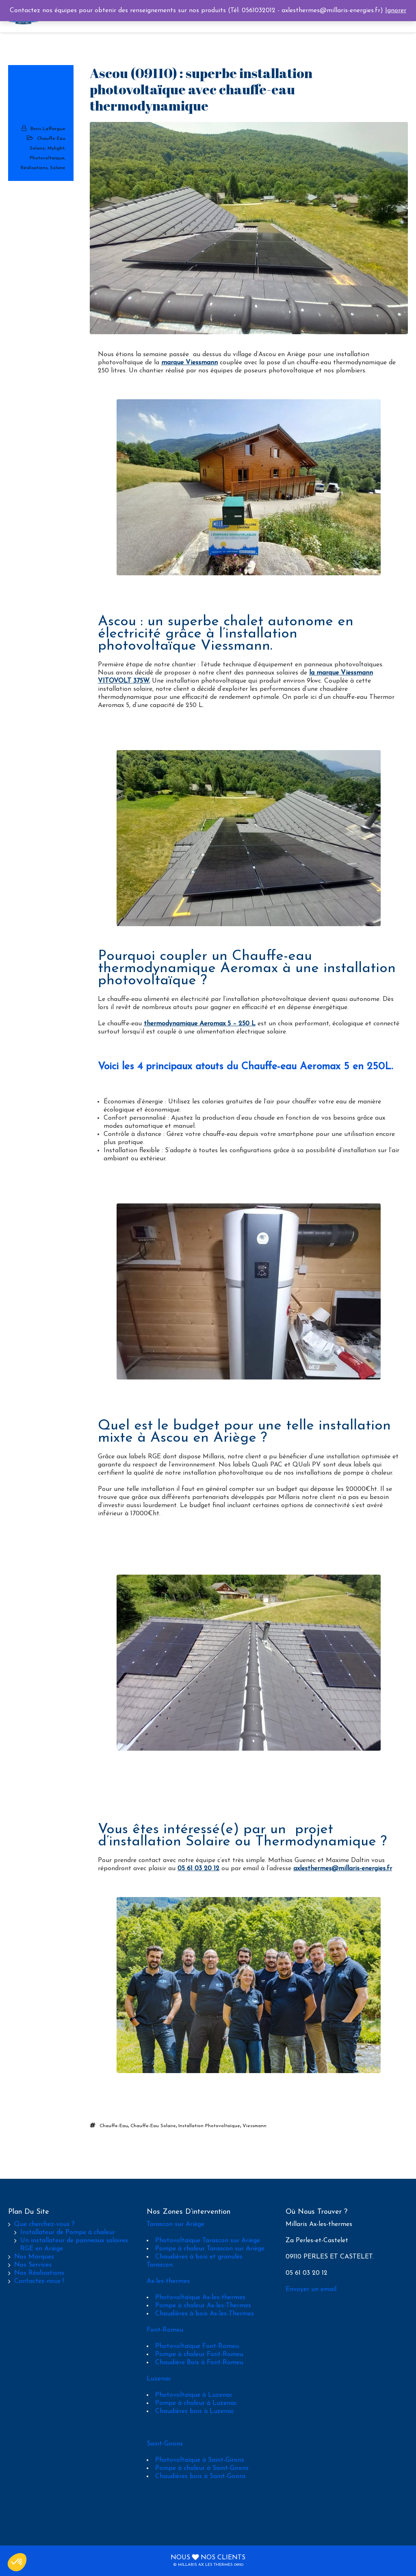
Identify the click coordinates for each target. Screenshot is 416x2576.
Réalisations (34, 167)
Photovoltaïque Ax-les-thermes (200, 2297)
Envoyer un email (311, 2289)
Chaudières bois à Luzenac (194, 2411)
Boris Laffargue (47, 128)
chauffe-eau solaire (153, 2125)
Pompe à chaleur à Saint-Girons (202, 2468)
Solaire (57, 167)
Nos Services (33, 2265)
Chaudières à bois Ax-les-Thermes (204, 2314)
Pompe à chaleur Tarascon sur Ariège (209, 2248)
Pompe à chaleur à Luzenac (196, 2403)
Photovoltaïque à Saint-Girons (199, 2460)
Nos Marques (34, 2257)
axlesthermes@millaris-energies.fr (342, 1868)
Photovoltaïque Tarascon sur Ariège (207, 2240)
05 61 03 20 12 (198, 1868)
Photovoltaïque (47, 158)
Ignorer (395, 10)
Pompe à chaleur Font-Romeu (199, 2354)
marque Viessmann (189, 363)
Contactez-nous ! (39, 2281)
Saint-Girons (165, 2444)
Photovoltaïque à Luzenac (193, 2395)
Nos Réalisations (39, 2273)
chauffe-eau (114, 2125)
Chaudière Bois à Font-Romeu (199, 2362)
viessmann (254, 2125)
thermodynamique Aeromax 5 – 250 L (200, 1024)
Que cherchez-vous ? (44, 2224)
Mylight (56, 148)
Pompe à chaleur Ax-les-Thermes (203, 2305)
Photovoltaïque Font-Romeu (197, 2346)
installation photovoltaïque (209, 2125)
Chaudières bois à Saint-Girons (200, 2476)
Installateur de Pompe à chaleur (67, 2232)
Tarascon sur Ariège (175, 2224)
